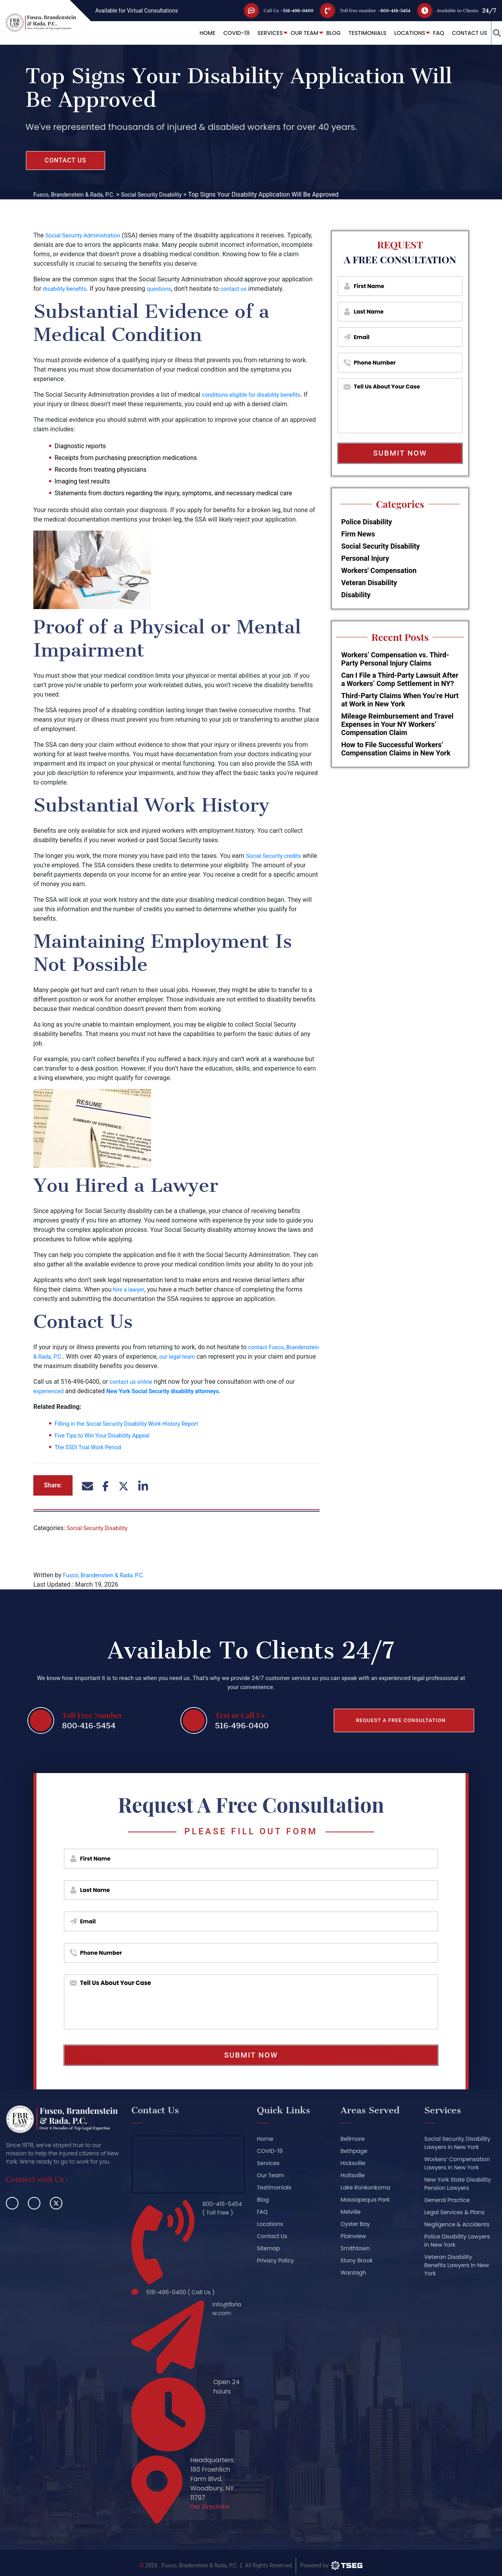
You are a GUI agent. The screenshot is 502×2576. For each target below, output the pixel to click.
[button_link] (492, 33)
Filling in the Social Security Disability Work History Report (135, 1423)
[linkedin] (34, 2203)
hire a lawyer (130, 1289)
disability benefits (67, 288)
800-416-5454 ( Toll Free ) (221, 2209)
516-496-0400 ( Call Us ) (184, 2288)
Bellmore (352, 2139)
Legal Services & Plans (454, 2212)
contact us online (133, 1381)
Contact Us (459, 33)
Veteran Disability (369, 582)
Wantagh (353, 2273)
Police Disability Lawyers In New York (457, 2241)
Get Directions (212, 2501)
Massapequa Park (364, 2200)
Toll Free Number (92, 1714)
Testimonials (357, 33)
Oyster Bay (355, 2224)
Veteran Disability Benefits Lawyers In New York (456, 2265)
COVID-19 (226, 33)
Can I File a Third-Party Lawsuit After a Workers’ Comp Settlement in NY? (399, 679)
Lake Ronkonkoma (365, 2187)
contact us (243, 288)
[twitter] (56, 2203)
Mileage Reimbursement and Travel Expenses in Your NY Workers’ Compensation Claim (397, 724)
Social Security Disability (101, 1528)
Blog (323, 33)
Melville (350, 2212)
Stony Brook (356, 2260)
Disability (356, 595)
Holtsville (352, 2175)
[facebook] (12, 2203)
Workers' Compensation (379, 570)
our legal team (221, 1356)
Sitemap (268, 2248)
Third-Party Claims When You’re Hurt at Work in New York (399, 699)
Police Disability (366, 522)
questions (165, 288)
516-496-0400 (279, 10)
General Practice (447, 2200)
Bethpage (353, 2151)
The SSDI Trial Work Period (92, 1447)
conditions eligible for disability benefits (257, 394)
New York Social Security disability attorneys (173, 1391)
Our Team (294, 33)
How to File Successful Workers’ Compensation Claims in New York (396, 749)
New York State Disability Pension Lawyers (457, 2184)
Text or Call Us (240, 1714)
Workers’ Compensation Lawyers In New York (457, 2163)
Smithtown (355, 2248)
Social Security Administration (87, 235)
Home (198, 33)
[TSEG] (331, 2560)
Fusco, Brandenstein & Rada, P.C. (108, 1575)
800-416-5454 (389, 10)
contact (258, 1347)
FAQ (428, 33)
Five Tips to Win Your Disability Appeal (108, 1435)
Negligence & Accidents (456, 2224)
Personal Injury (365, 558)
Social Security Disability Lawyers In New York (457, 2143)
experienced (50, 1391)
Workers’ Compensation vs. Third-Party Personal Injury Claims (395, 659)
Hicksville (352, 2163)
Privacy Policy (275, 2260)
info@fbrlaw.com (226, 2307)
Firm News (358, 534)
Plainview (353, 2236)
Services (260, 33)
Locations (399, 33)
